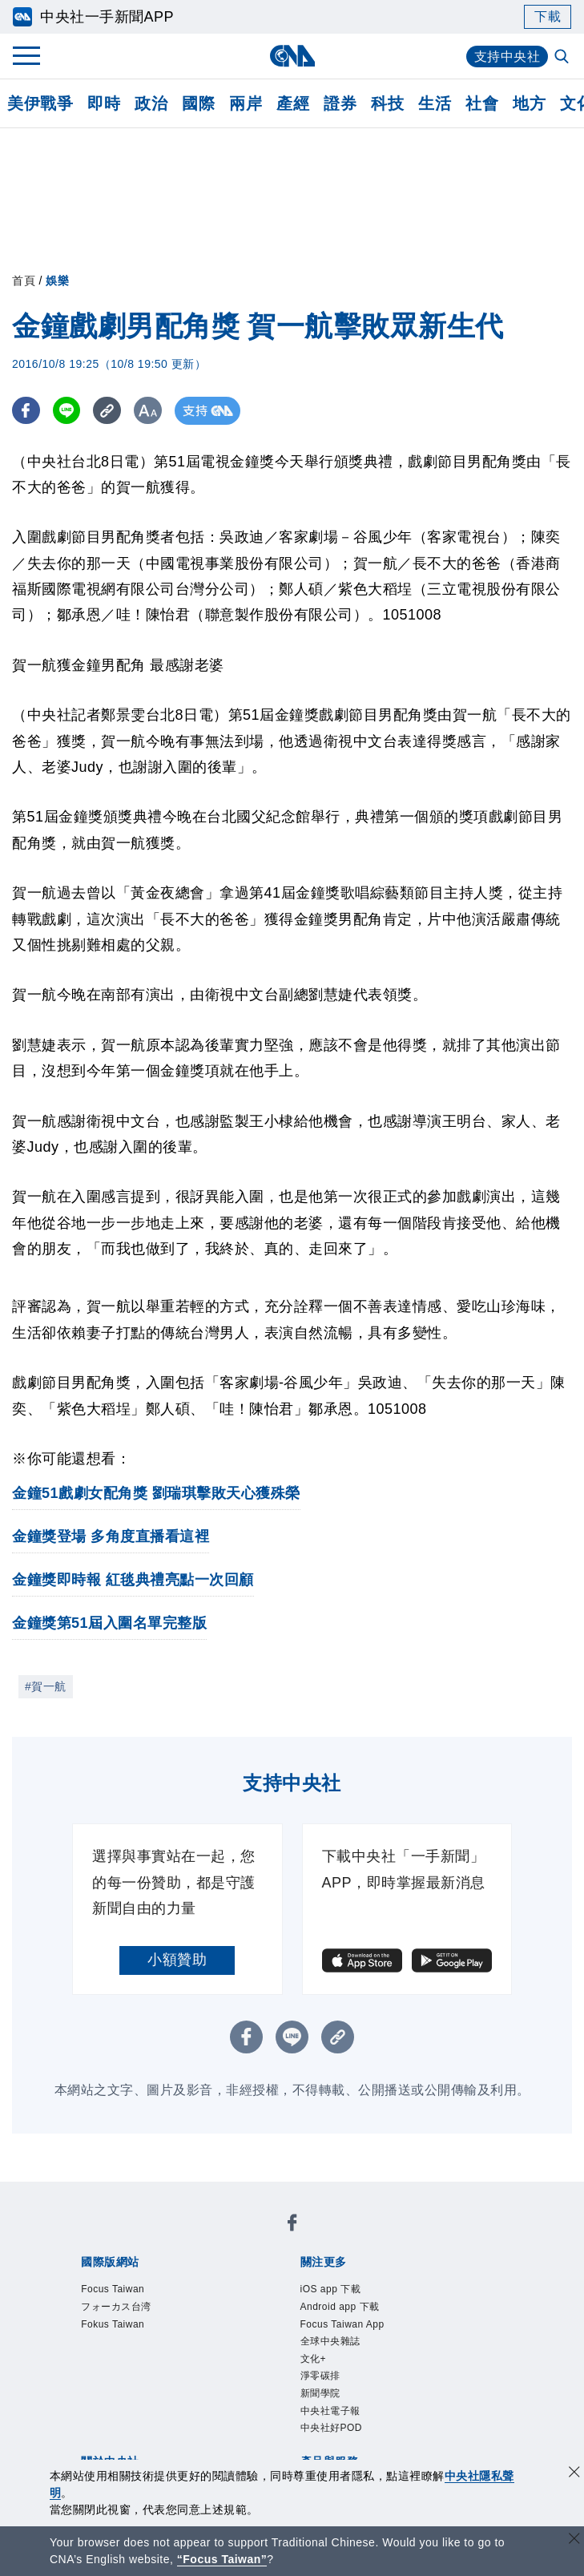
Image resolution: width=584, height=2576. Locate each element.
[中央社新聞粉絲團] (292, 2225)
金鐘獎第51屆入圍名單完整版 (109, 1623)
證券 (340, 103)
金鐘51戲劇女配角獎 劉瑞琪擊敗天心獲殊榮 (156, 1493)
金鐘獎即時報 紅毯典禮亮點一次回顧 (133, 1580)
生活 (434, 103)
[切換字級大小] (149, 411)
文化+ (313, 2358)
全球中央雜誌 (330, 2341)
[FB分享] (26, 411)
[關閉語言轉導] (574, 2540)
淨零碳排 (320, 2375)
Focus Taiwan (112, 2289)
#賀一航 (45, 1686)
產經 (292, 103)
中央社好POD (331, 2427)
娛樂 (57, 280)
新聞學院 (320, 2393)
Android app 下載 (340, 2306)
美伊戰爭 (40, 103)
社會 (481, 103)
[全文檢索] (563, 58)
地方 (529, 103)
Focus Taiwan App (342, 2324)
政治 (151, 103)
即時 (103, 103)
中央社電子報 (330, 2411)
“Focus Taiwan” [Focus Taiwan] (222, 2559)
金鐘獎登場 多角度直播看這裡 (110, 1536)
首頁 (23, 280)
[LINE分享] (67, 411)
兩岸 (245, 103)
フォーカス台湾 (116, 2306)
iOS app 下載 (330, 2289)
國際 (198, 103)
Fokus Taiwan (112, 2324)
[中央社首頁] (292, 56)
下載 (547, 16)
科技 (387, 103)
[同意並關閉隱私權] (574, 2473)
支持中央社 (507, 56)
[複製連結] (108, 411)
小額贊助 (177, 1960)
